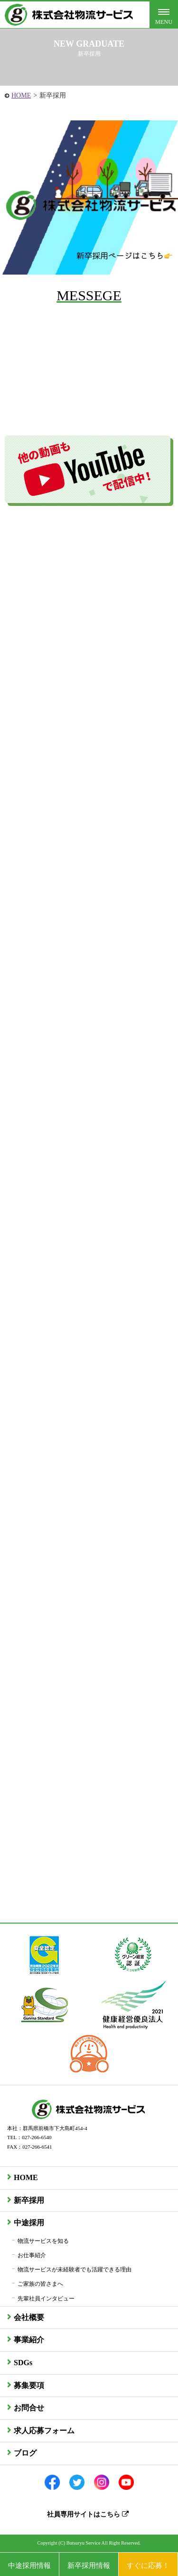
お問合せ (29, 2408)
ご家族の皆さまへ (40, 2283)
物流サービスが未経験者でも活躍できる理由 (74, 2269)
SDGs (23, 2363)
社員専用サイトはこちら (88, 2514)
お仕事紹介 (32, 2255)
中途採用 (29, 2223)
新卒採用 (29, 2200)
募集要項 (29, 2385)
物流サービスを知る (43, 2241)
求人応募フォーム (44, 2431)
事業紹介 (29, 2340)
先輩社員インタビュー (46, 2298)
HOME (21, 95)
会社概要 (29, 2317)
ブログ (25, 2453)
